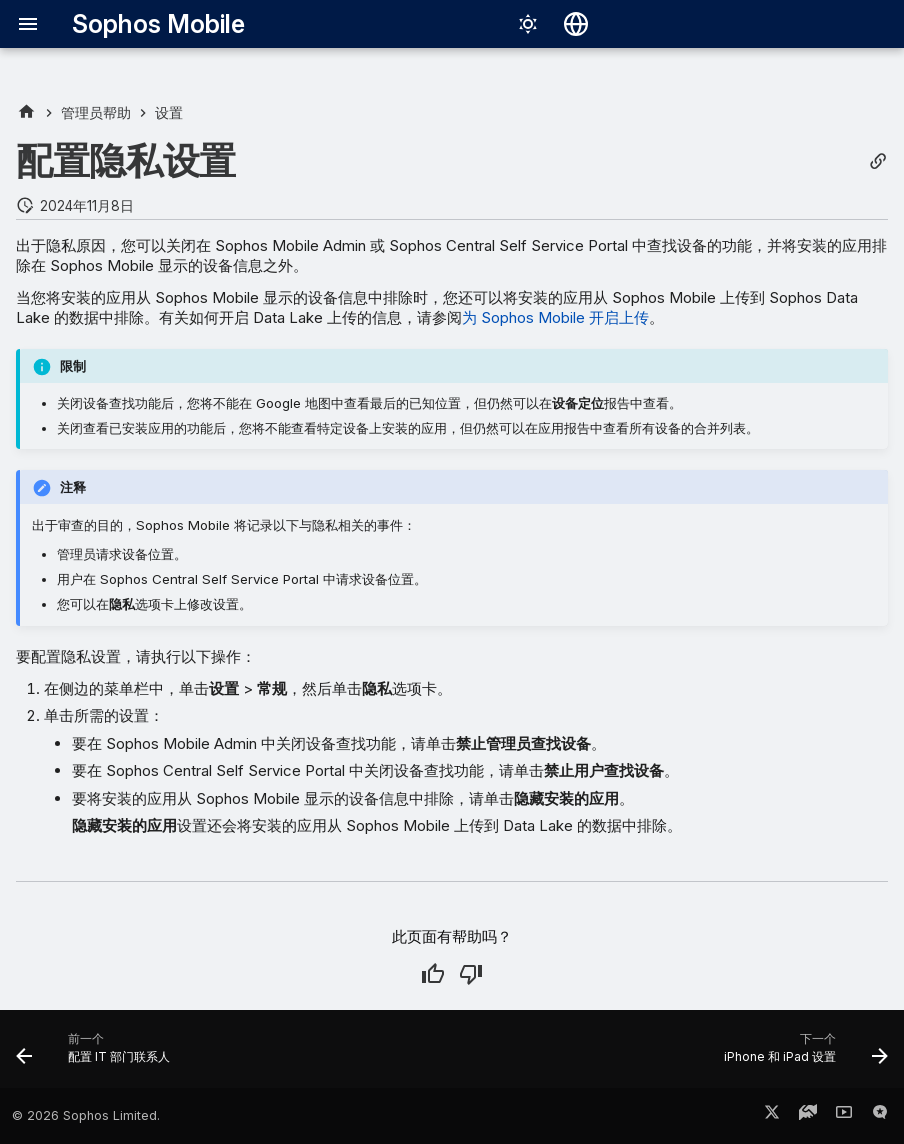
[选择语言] (576, 24)
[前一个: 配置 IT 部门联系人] (97, 1055)
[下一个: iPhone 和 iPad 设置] (801, 1055)
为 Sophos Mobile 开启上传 (555, 317)
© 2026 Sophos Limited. (86, 1115)
